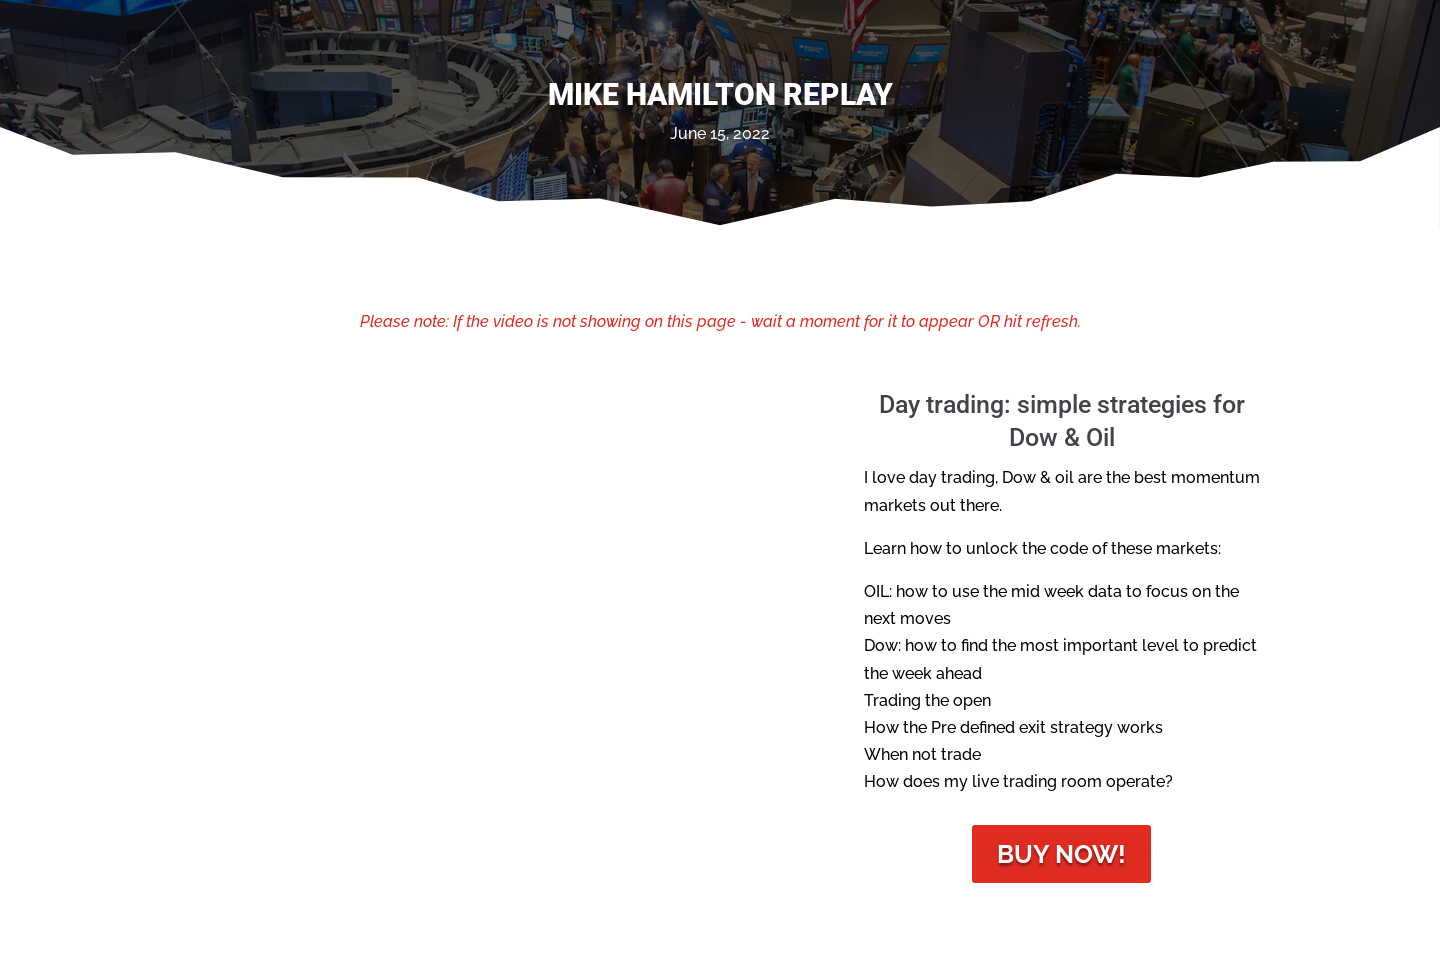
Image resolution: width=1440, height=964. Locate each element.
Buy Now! (1061, 854)
